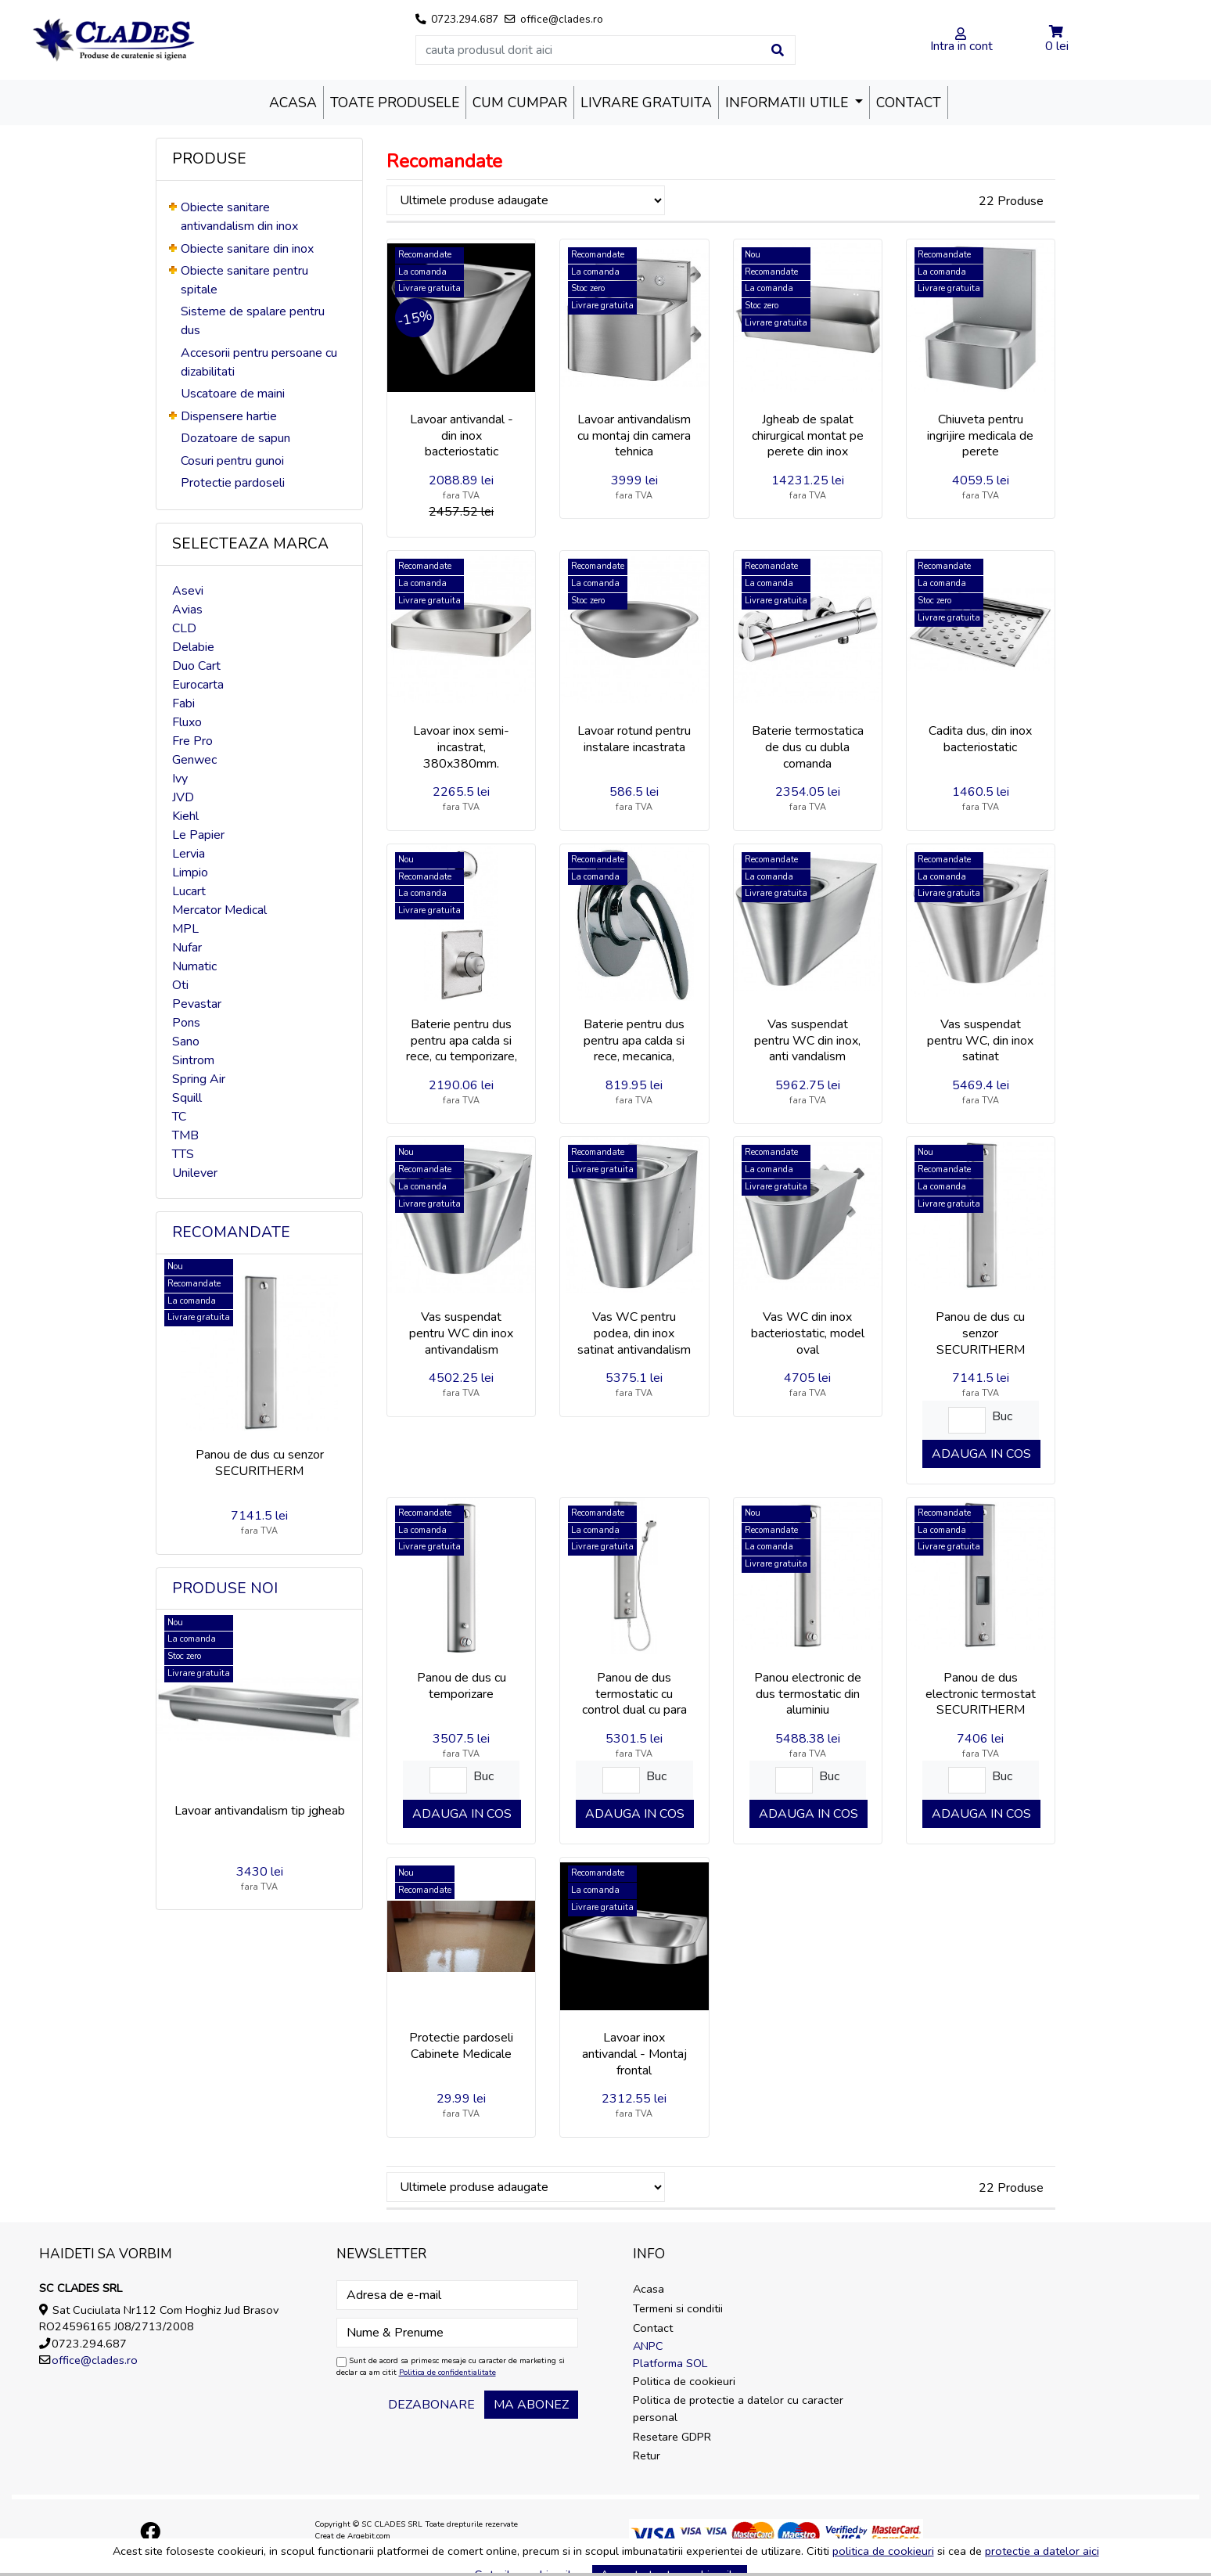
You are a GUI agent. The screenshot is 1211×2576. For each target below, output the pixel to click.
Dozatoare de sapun (235, 438)
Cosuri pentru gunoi (232, 461)
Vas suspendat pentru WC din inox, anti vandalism (807, 1041)
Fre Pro (192, 741)
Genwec (194, 759)
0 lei (1057, 46)
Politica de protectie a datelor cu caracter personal (738, 2408)
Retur (646, 2455)
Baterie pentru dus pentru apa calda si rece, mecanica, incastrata (634, 1048)
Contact (908, 102)
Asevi (187, 590)
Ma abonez (531, 2404)
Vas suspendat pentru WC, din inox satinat (980, 1041)
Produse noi (225, 1588)
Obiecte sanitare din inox (247, 248)
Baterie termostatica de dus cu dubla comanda (808, 747)
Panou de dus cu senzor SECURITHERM (260, 1463)
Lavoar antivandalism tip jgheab (259, 1810)
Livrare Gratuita (646, 102)
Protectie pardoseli (233, 482)
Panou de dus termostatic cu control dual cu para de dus (634, 1702)
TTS (183, 1154)
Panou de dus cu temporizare (461, 1686)
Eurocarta (198, 684)
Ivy (180, 778)
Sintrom (193, 1060)
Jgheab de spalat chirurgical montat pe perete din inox (808, 436)
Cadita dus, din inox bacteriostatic (980, 739)
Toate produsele (394, 102)
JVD (183, 797)
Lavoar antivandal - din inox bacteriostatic (461, 436)
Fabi (183, 703)
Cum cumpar (520, 102)
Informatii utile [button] (788, 102)
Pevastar (196, 1004)
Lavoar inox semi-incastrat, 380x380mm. (461, 747)
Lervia (188, 853)
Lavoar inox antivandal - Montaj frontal (634, 2054)
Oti (180, 985)
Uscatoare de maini (233, 393)
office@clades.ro (95, 2360)
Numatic (194, 966)
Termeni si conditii (678, 2308)
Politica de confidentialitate (447, 2372)
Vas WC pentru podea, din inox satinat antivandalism (634, 1333)
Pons (186, 1022)
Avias (187, 609)
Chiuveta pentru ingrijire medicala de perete (980, 436)
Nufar (187, 947)
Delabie (193, 647)
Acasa (293, 102)
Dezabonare (431, 2404)
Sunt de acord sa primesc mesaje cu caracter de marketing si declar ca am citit (450, 2366)
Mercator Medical (219, 910)
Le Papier (198, 835)
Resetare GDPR (672, 2437)
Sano (185, 1041)
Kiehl (185, 816)
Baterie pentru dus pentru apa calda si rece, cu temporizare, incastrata (461, 1048)
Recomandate (231, 1232)
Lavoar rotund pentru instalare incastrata (634, 739)
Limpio (190, 872)
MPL (185, 928)
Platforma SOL (670, 2363)
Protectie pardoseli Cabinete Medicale (461, 2046)
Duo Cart (196, 666)
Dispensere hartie (229, 416)
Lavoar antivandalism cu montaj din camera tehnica (634, 436)
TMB (185, 1135)
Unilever (194, 1173)
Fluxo (187, 722)
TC (179, 1116)
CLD (184, 628)
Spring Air (198, 1079)
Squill (187, 1097)
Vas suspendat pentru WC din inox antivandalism (461, 1333)
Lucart (189, 891)
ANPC (648, 2346)
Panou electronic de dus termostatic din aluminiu (807, 1694)
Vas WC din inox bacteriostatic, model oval (807, 1333)
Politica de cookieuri (684, 2381)
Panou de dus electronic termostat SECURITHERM (980, 1694)
